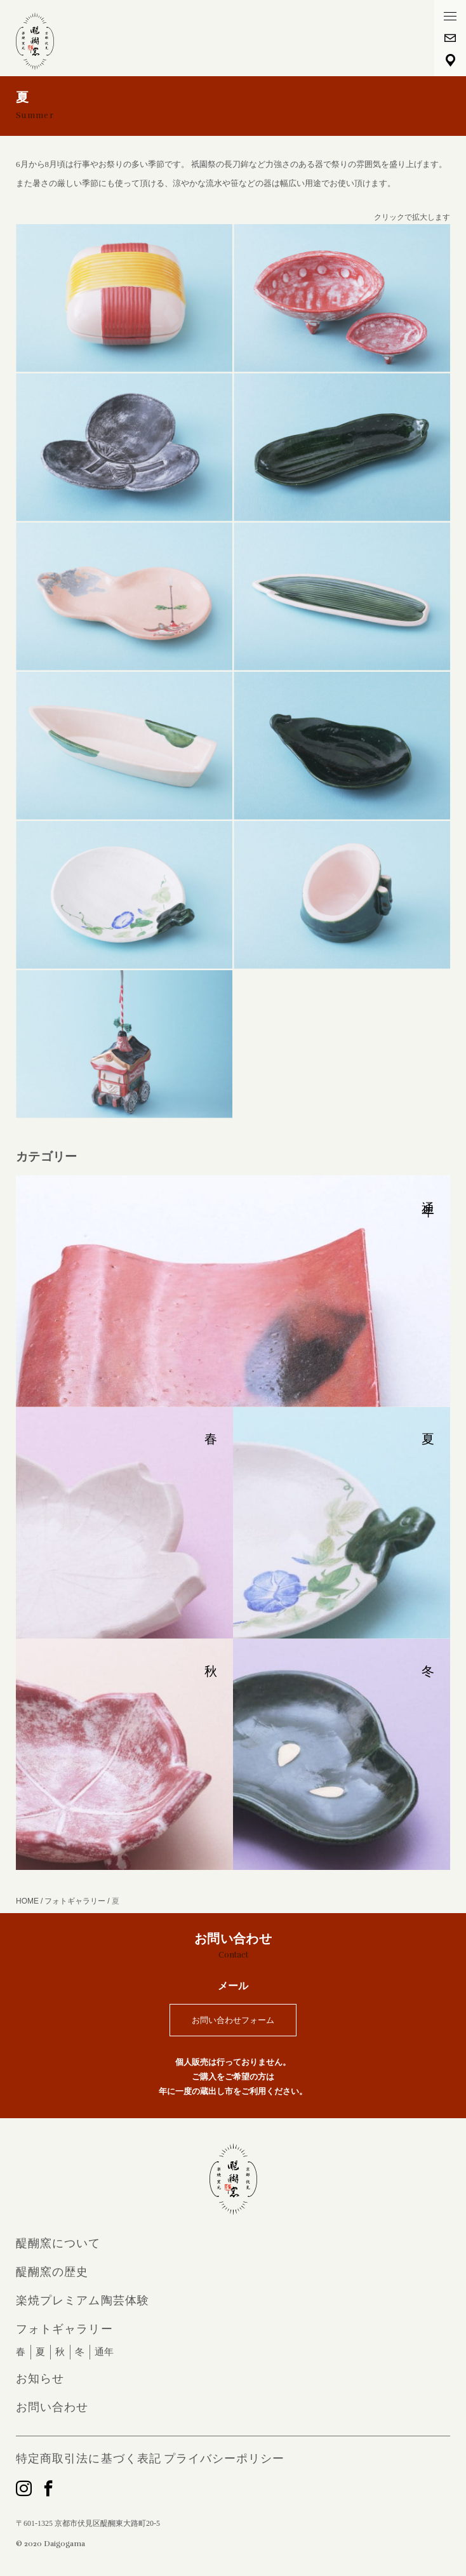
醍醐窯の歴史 (52, 2272)
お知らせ (40, 2378)
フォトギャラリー (64, 2329)
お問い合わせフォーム (233, 2020)
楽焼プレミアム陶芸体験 (82, 2300)
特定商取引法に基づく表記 (88, 2458)
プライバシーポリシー (224, 2458)
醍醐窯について (58, 2243)
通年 (104, 2352)
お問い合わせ (52, 2407)
